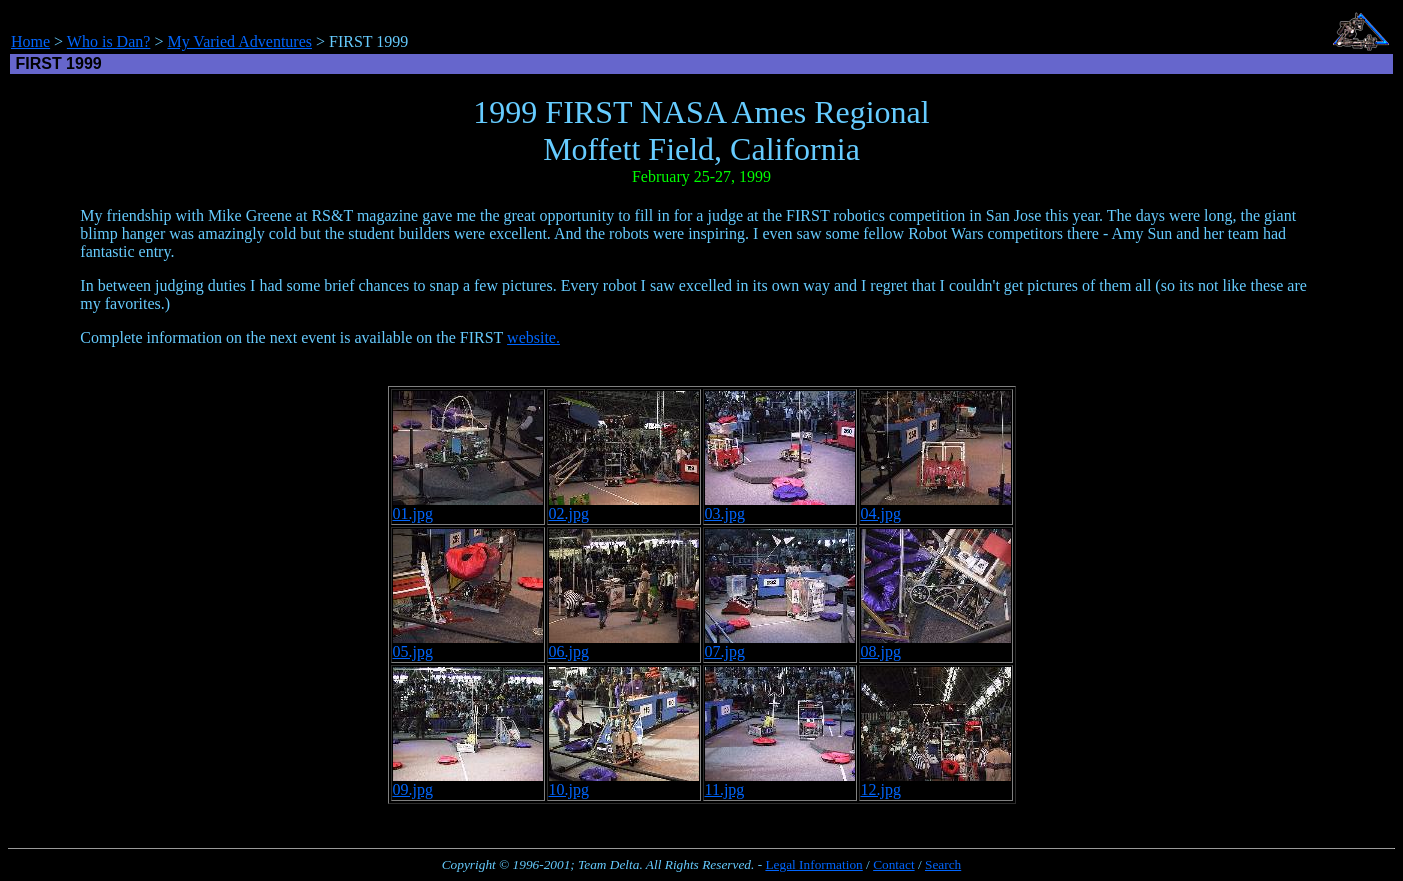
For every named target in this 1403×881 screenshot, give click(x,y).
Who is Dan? (109, 41)
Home (30, 41)
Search (943, 864)
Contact (893, 864)
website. (533, 337)
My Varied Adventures (239, 41)
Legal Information (813, 864)
